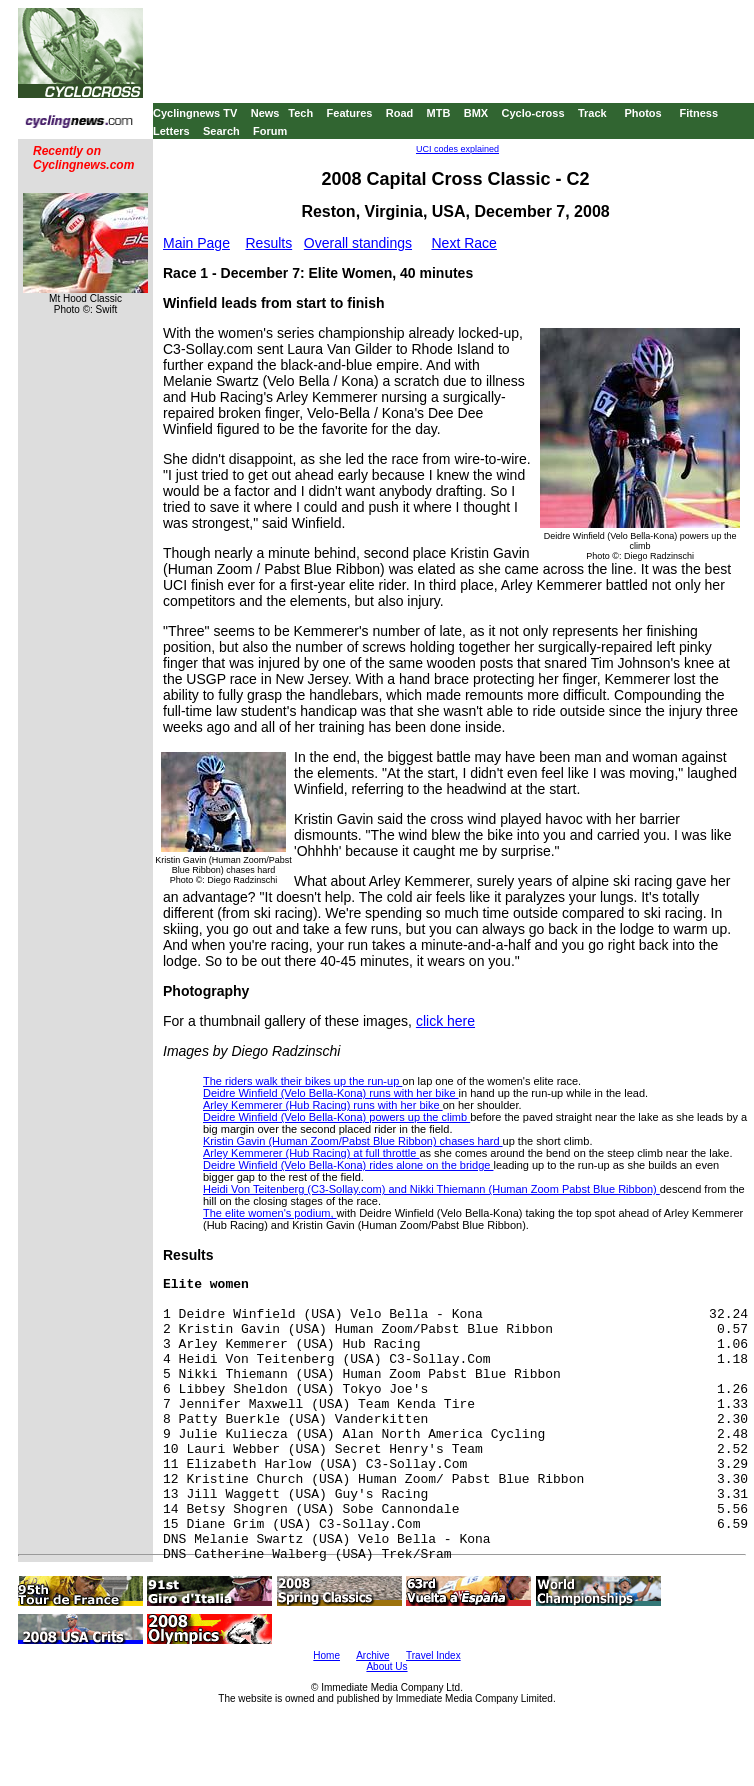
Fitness (698, 113)
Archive (372, 1655)
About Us (386, 1666)
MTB (439, 113)
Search (221, 131)
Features (350, 113)
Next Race (463, 243)
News (265, 113)
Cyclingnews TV (195, 113)
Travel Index (433, 1655)
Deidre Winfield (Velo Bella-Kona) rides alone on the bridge (348, 1165)
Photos (642, 113)
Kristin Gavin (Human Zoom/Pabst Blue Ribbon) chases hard (353, 1141)
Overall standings (358, 243)
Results (269, 243)
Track (592, 113)
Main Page (196, 243)
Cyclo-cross (533, 113)
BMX (476, 113)
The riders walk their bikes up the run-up (302, 1081)
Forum (270, 131)
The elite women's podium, (270, 1213)
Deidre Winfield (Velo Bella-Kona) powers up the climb (336, 1117)
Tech (300, 113)
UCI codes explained (457, 149)
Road (400, 113)
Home (326, 1655)
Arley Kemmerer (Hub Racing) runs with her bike (323, 1105)
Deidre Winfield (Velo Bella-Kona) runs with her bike (331, 1093)
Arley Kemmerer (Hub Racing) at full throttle (311, 1153)
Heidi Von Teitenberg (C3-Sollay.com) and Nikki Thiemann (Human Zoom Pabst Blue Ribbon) (431, 1189)
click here (445, 1021)
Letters (171, 131)
